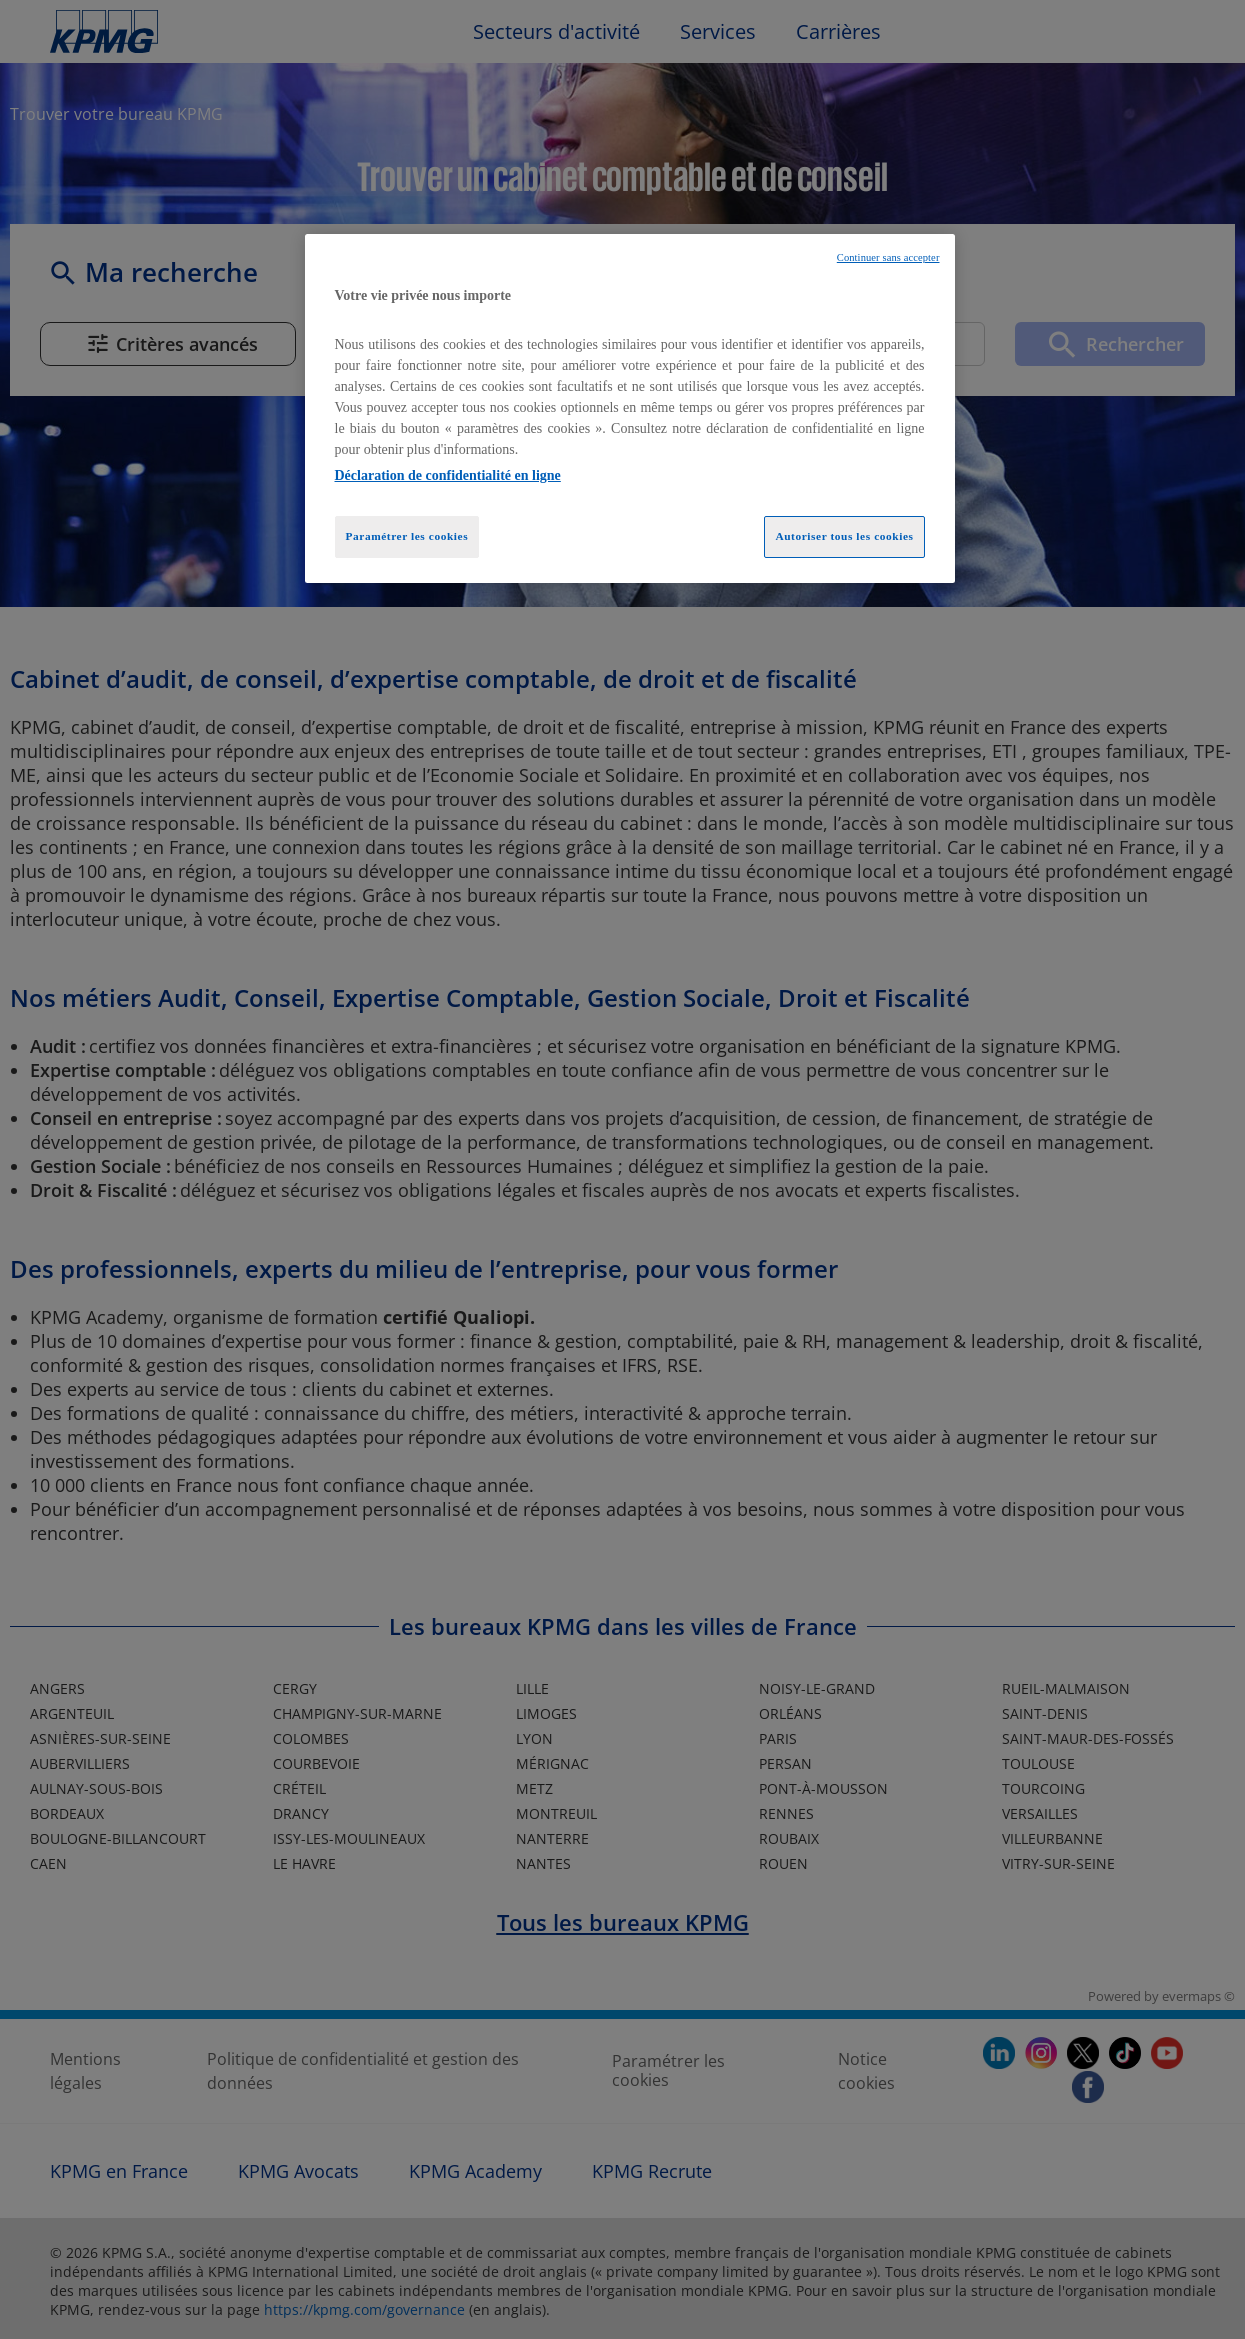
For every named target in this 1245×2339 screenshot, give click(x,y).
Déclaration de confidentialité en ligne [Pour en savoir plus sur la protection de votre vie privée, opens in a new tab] (448, 475)
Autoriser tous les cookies (844, 536)
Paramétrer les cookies (407, 536)
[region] (630, 409)
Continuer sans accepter (888, 257)
